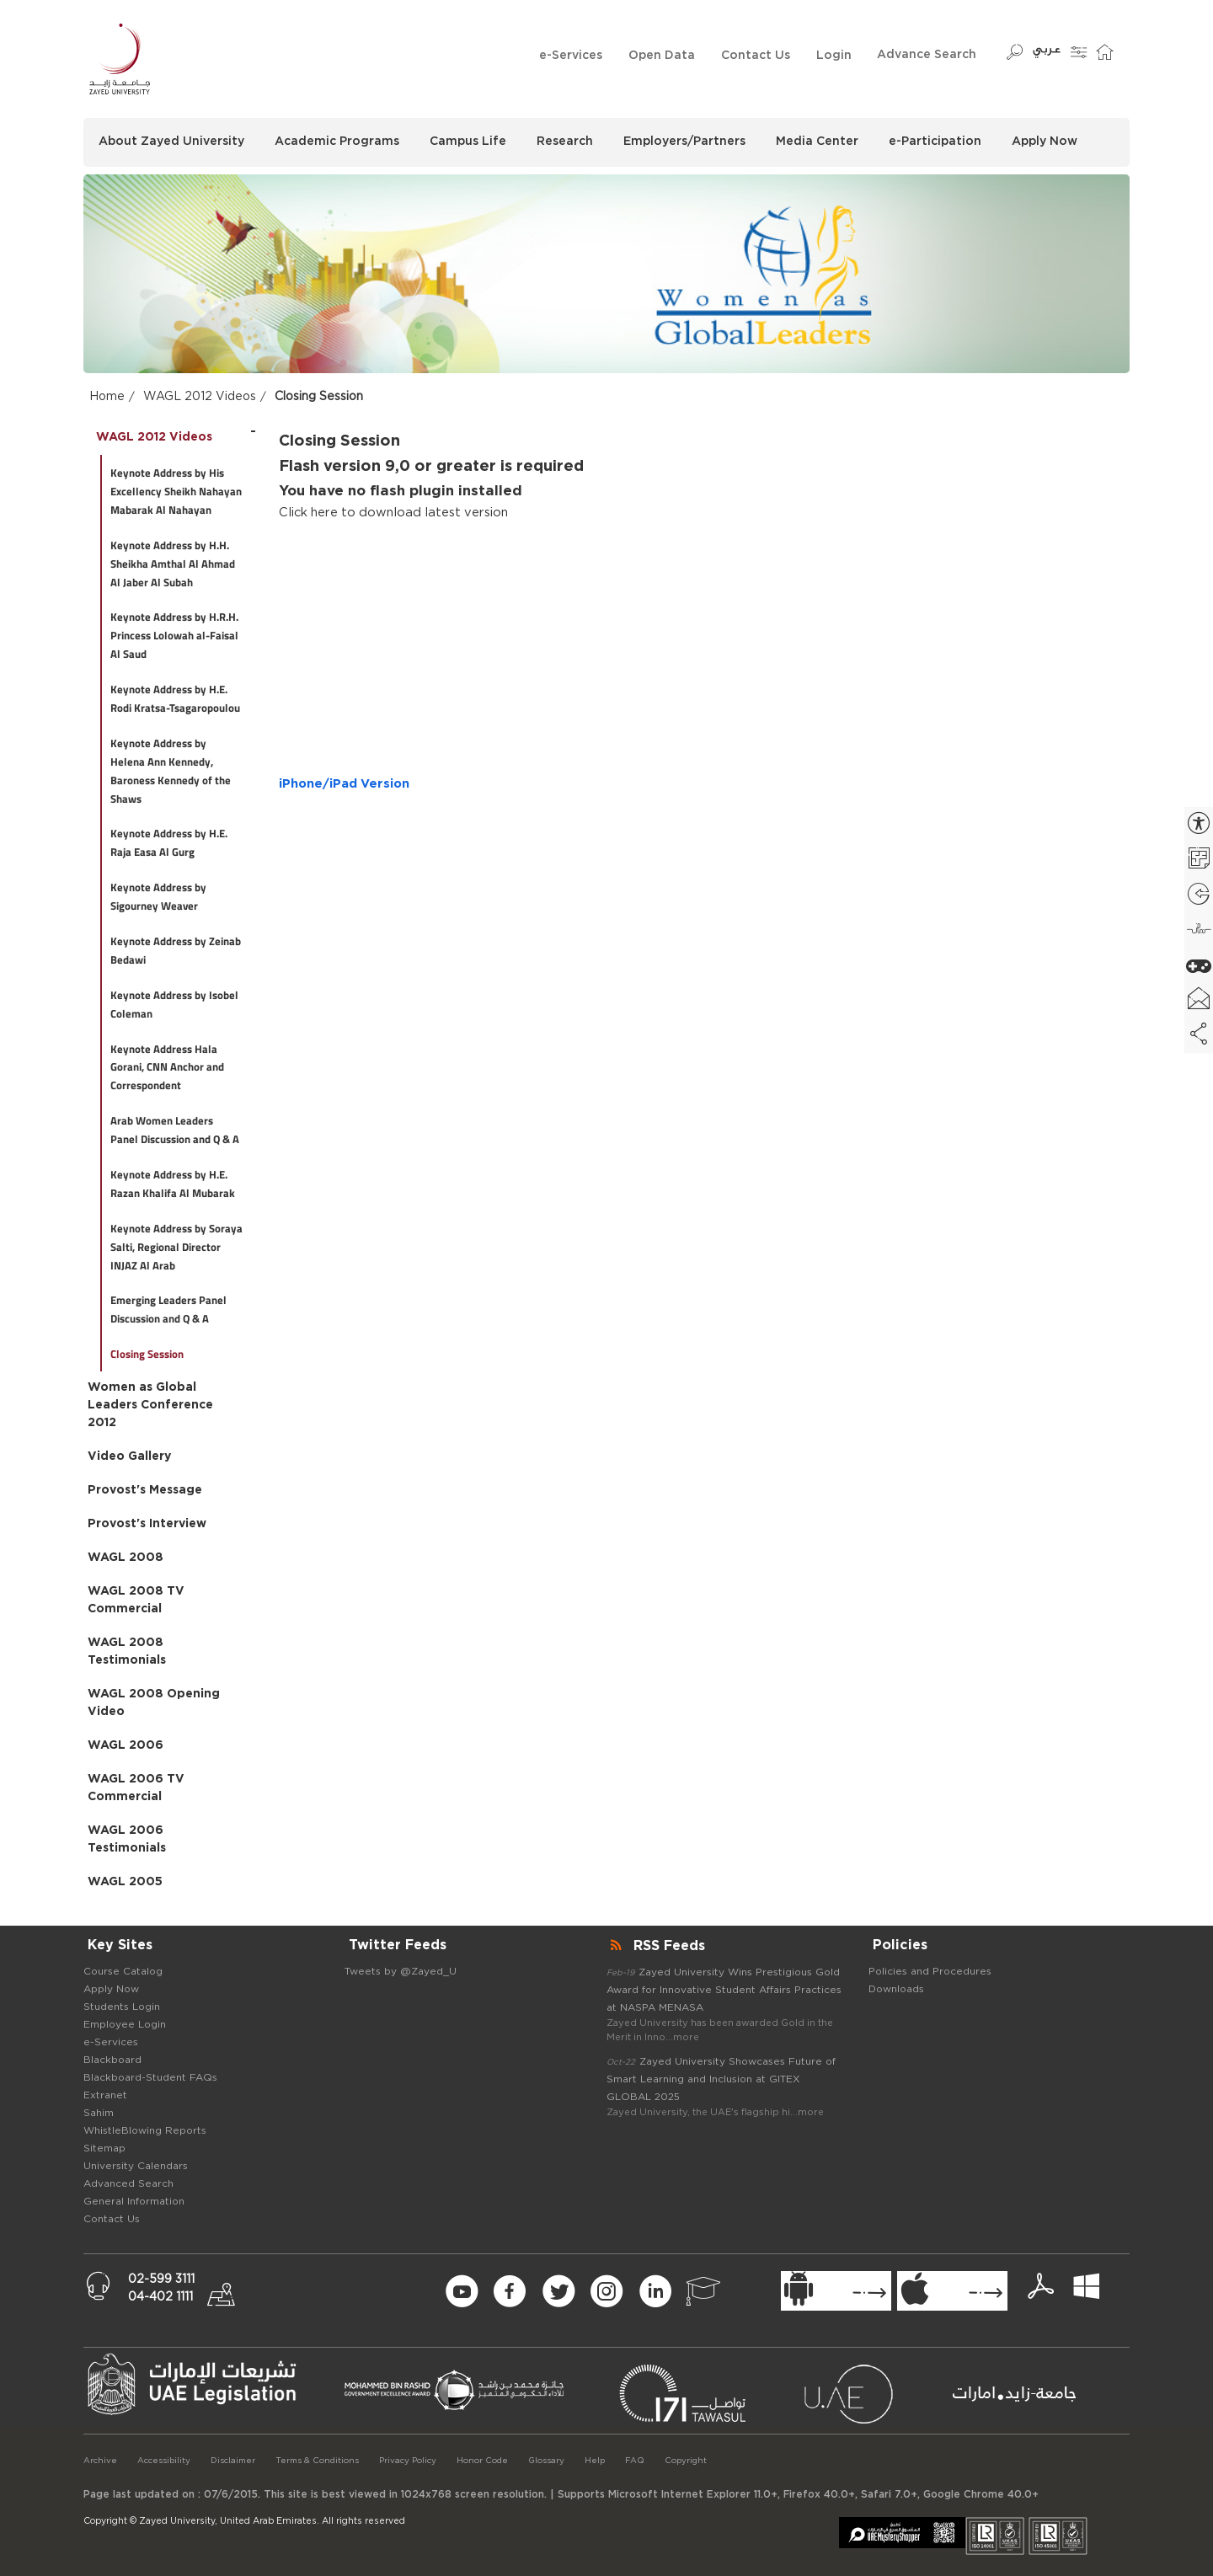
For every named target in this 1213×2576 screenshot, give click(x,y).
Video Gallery (129, 1456)
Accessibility (163, 2460)
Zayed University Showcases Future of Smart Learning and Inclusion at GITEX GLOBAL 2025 (721, 2079)
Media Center (817, 141)
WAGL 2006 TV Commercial (136, 1788)
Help (595, 2460)
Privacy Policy (407, 2460)
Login (834, 55)
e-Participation (935, 141)
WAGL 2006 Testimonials (127, 1839)
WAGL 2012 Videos (199, 397)
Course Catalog (123, 1971)
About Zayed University (171, 141)
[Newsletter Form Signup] (335, 2292)
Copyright (686, 2460)
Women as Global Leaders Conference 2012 (150, 1405)
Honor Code (482, 2460)
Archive (100, 2460)
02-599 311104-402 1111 (161, 2288)
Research (565, 141)
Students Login (121, 2006)
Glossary (546, 2460)
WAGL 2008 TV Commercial (136, 1600)
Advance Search (926, 55)
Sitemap (104, 2148)
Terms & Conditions (317, 2460)
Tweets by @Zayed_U (401, 1971)
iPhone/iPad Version (344, 784)
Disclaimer (233, 2460)
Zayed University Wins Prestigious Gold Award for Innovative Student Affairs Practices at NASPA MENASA (724, 1989)
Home (107, 397)
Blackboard (112, 2060)
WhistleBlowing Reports (144, 2130)
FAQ (634, 2460)
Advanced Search (128, 2183)
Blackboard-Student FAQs (150, 2077)
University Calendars (135, 2166)
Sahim (98, 2113)
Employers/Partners (684, 141)
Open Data (661, 55)
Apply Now (1044, 141)
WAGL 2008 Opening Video (154, 1703)
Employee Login (124, 2024)
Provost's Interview (147, 1524)
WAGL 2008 (125, 1557)
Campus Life (468, 141)
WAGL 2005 (125, 1882)
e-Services (570, 55)
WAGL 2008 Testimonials (127, 1651)
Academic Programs (337, 141)
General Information (133, 2201)
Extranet (105, 2095)
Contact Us (755, 55)
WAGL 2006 (125, 1745)
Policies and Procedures (929, 1971)
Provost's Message (145, 1490)
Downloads (896, 1989)
